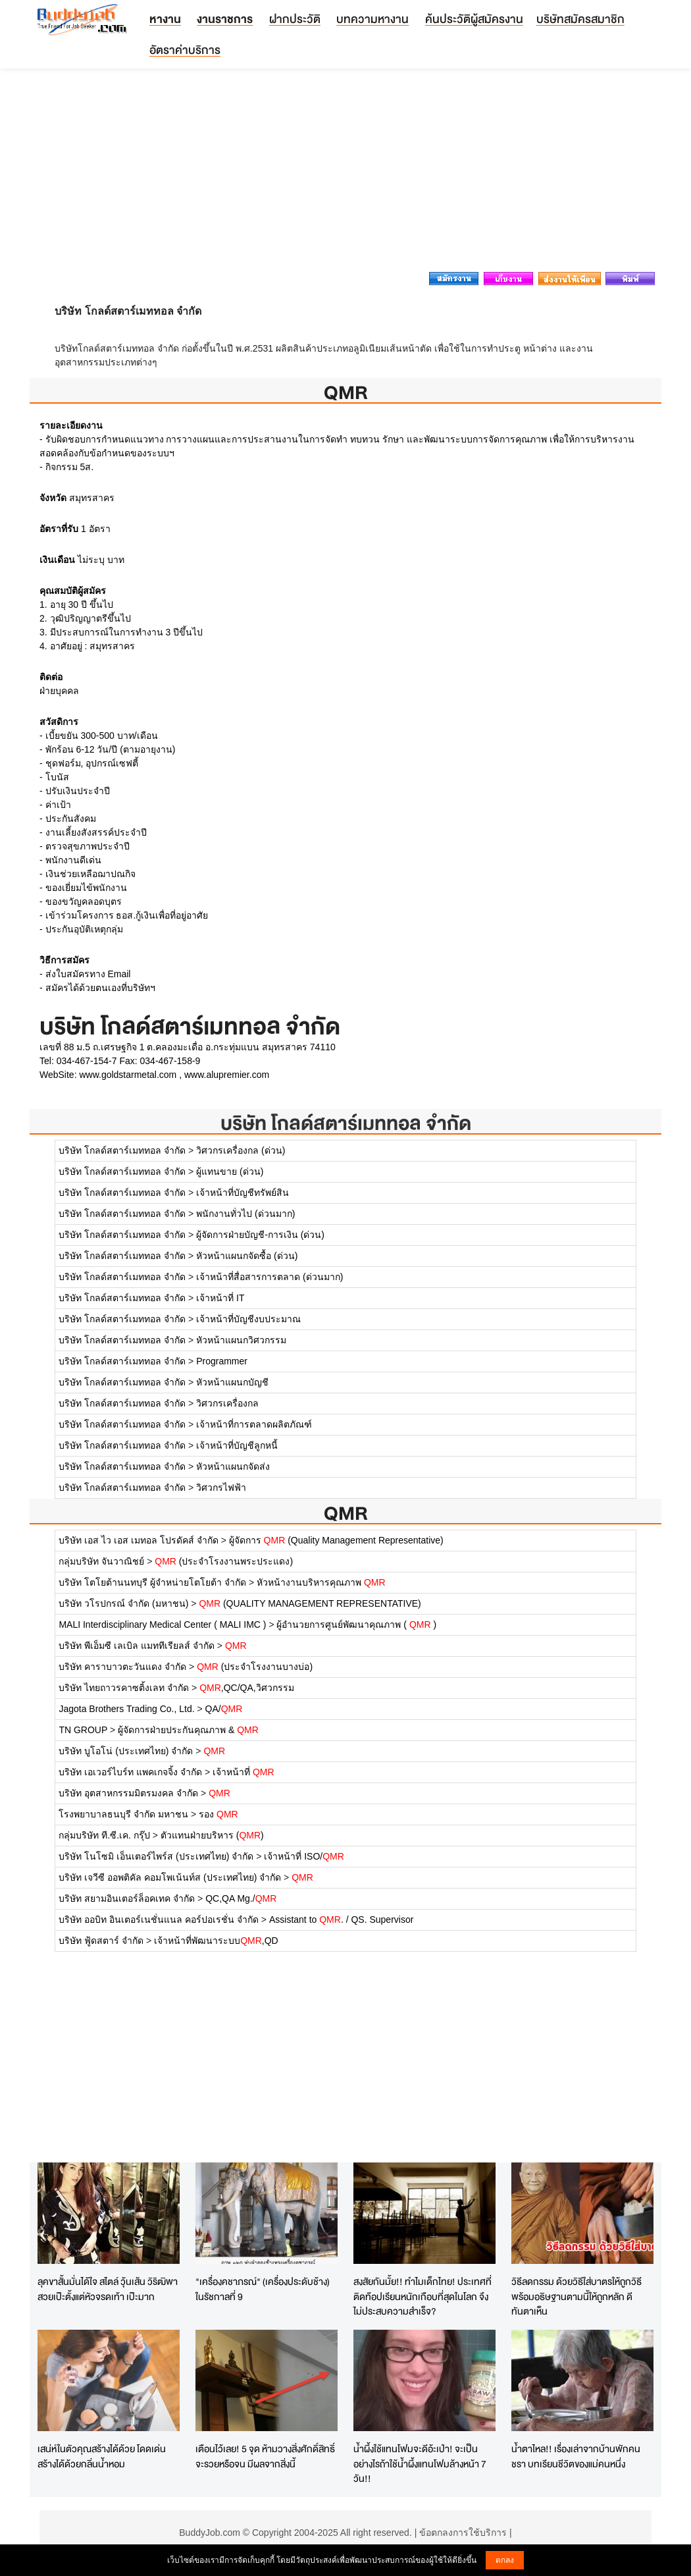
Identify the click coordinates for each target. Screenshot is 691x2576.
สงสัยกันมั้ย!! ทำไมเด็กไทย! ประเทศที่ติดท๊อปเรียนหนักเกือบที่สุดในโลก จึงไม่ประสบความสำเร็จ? (422, 2296)
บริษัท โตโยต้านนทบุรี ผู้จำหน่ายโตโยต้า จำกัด (152, 1582)
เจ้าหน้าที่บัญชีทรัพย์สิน (242, 1192)
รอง (218, 1814)
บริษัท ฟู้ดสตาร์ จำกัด (101, 1940)
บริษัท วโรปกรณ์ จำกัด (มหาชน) (123, 1603)
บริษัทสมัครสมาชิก (580, 19)
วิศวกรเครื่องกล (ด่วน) (240, 1150)
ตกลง (505, 2560)
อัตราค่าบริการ (184, 50)
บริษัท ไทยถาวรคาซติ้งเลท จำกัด (124, 1687)
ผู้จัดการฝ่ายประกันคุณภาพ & (188, 1730)
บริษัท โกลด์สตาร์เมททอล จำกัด (345, 1123)
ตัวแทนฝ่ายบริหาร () (212, 1835)
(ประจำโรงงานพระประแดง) (224, 1561)
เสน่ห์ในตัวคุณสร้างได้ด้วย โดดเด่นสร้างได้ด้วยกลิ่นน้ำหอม (102, 2456)
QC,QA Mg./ (240, 1898)
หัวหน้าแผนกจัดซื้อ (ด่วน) (246, 1255)
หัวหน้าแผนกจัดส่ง (233, 1466)
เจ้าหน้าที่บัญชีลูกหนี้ (237, 1445)
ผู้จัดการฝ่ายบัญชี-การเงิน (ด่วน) (260, 1234)
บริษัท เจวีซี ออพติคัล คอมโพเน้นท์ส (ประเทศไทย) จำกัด (170, 1877)
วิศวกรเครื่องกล (227, 1403)
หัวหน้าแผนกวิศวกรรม (241, 1340)
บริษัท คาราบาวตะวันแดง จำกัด (122, 1666)
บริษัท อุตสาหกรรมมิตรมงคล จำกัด (128, 1793)
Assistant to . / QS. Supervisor (341, 1919)
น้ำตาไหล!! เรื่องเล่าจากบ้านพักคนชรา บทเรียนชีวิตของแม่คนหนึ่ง (575, 2456)
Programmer (221, 1361)
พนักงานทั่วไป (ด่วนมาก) (245, 1213)
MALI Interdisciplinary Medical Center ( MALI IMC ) (162, 1624)
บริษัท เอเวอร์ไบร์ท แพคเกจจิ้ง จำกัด (130, 1772)
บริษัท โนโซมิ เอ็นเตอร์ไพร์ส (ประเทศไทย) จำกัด (156, 1856)
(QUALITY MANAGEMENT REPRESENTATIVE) (310, 1603)
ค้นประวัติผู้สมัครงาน (474, 19)
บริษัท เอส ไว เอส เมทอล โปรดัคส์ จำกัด (138, 1540)
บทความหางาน (372, 19)
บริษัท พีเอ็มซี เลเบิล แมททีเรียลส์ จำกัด (137, 1645)
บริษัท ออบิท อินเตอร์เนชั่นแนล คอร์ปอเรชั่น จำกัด (159, 1919)
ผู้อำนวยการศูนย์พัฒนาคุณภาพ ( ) (356, 1624)
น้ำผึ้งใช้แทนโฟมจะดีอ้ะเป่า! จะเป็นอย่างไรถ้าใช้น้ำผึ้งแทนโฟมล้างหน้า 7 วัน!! (419, 2463)
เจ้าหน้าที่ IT (220, 1298)
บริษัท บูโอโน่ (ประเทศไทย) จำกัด (126, 1751)
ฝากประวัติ (294, 19)
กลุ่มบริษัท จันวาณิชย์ (101, 1561)
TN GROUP (83, 1730)
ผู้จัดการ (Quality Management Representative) (336, 1540)
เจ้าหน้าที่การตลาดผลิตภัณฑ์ (254, 1424)
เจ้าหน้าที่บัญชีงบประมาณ (248, 1319)
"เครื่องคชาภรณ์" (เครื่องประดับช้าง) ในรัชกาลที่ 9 (262, 2289)
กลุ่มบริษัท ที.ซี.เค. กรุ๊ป (104, 1835)
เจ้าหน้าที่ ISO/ (304, 1856)
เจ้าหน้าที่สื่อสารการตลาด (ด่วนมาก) (269, 1277)
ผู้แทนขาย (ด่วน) (229, 1171)
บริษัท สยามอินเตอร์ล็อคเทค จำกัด (127, 1898)
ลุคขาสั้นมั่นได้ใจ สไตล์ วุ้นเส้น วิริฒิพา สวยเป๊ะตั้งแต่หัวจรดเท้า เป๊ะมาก (108, 2289)
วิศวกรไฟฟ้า (221, 1487)
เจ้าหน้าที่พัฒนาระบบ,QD (216, 1940)
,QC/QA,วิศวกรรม (246, 1687)
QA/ (224, 1709)
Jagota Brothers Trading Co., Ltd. (126, 1709)
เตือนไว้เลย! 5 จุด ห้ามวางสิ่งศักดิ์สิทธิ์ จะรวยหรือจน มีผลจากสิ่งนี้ (265, 2456)
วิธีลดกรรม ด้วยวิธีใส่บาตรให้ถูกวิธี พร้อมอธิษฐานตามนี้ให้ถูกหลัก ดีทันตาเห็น (576, 2296)
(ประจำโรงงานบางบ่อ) (255, 1666)
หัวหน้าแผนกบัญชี (232, 1382)
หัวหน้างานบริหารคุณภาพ (321, 1582)
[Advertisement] (345, 174)
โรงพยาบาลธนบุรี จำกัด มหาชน (123, 1814)
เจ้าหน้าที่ (243, 1772)
